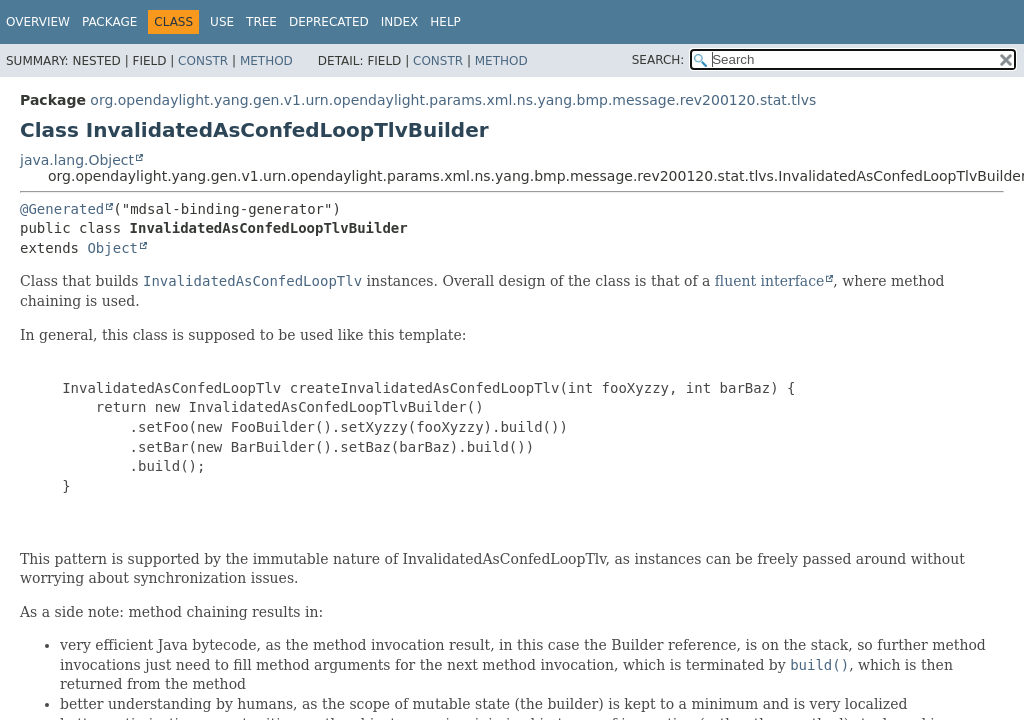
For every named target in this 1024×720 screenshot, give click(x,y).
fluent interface (769, 281)
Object (112, 248)
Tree (261, 22)
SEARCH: (658, 60)
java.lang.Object (77, 160)
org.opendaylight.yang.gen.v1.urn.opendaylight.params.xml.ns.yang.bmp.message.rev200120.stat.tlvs (453, 100)
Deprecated (329, 22)
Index (400, 22)
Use (222, 22)
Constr (203, 61)
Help (445, 22)
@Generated (62, 209)
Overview (38, 22)
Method (266, 61)
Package (109, 22)
